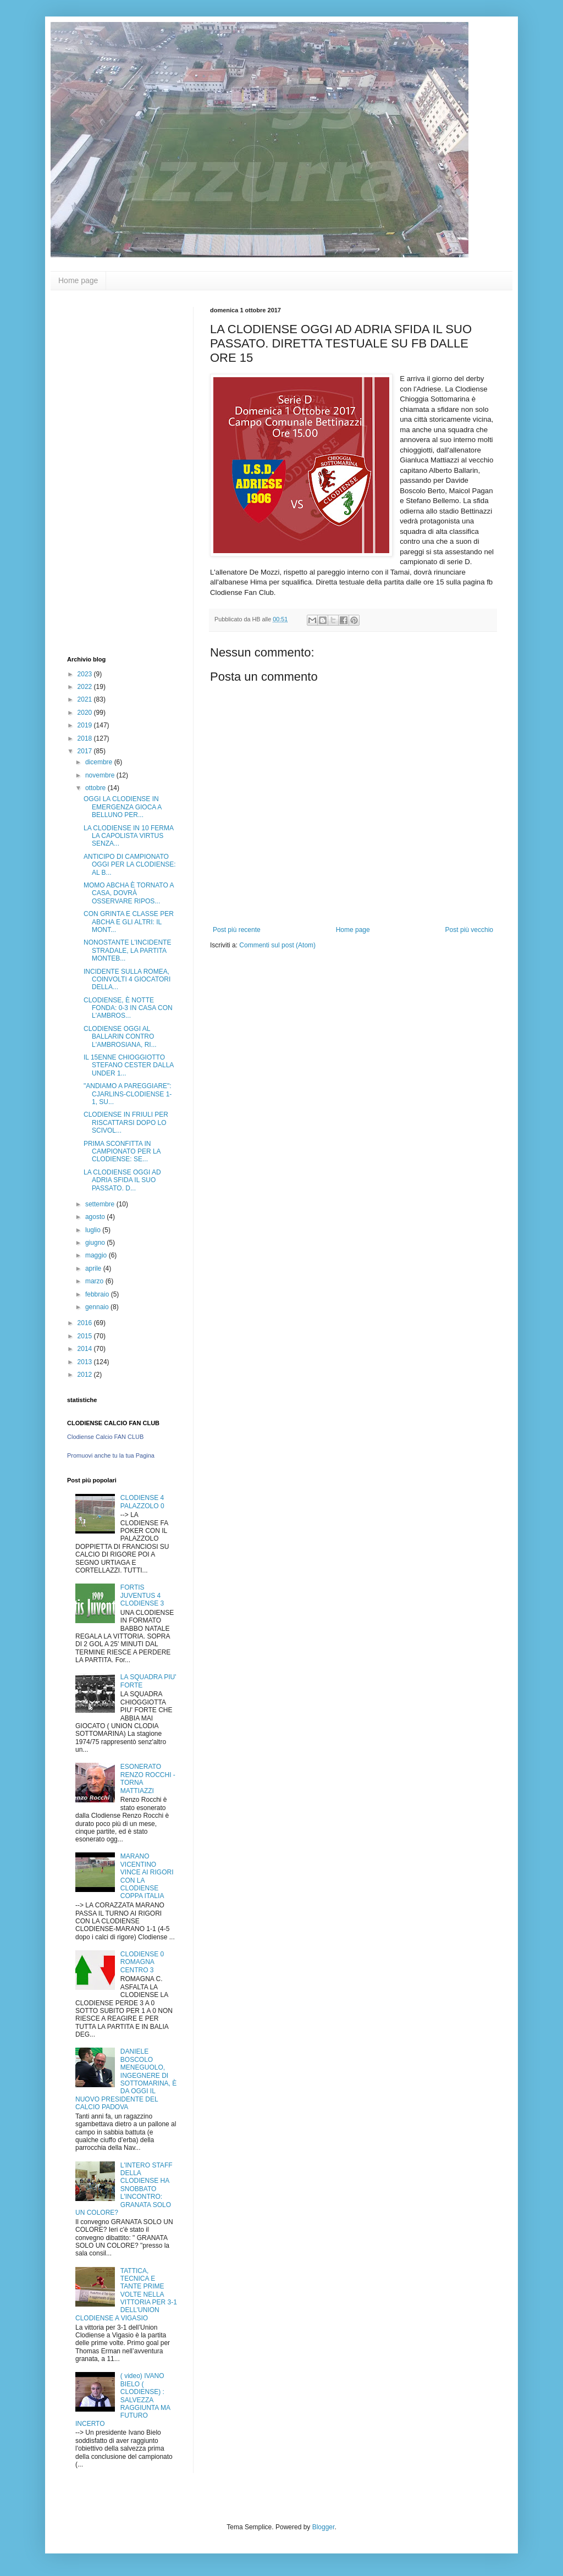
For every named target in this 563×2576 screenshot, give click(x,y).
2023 (86, 674)
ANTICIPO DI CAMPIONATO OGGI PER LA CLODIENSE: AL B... (130, 864)
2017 (86, 751)
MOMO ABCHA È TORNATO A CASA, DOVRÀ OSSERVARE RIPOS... (129, 893)
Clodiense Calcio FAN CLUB (105, 1436)
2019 (86, 725)
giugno (96, 1242)
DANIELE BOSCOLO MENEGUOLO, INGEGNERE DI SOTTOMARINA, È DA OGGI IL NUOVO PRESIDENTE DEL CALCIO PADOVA (125, 2079)
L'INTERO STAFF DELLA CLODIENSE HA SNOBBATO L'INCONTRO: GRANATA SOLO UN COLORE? (124, 2188)
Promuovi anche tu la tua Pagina (110, 1455)
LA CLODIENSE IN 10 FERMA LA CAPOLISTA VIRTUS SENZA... (128, 836)
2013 (86, 1362)
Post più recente (237, 930)
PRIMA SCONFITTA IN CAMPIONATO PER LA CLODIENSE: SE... (122, 1151)
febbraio (98, 1294)
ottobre (96, 788)
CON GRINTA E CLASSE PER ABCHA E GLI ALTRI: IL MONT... (129, 922)
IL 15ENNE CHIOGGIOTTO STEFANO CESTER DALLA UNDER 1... (129, 1065)
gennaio (98, 1307)
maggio (97, 1255)
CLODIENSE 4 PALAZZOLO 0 (142, 1501)
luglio (93, 1230)
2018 (86, 738)
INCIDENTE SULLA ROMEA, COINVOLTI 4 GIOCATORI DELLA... (127, 979)
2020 (86, 712)
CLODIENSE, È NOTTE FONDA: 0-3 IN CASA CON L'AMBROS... (128, 1008)
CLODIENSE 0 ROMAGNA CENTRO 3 (142, 1962)
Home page (78, 280)
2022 (86, 687)
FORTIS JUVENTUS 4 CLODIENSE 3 (142, 1595)
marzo (95, 1281)
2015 (86, 1336)
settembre (101, 1204)
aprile (94, 1268)
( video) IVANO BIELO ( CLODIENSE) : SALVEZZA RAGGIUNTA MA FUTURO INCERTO (122, 2399)
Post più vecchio (469, 930)
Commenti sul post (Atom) (277, 945)
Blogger (323, 2527)
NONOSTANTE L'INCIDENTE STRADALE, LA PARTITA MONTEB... (127, 950)
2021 (86, 699)
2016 (86, 1323)
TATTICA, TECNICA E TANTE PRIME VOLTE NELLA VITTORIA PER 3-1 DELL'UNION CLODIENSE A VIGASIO (126, 2294)
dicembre (99, 762)
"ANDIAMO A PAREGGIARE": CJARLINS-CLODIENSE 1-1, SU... (128, 1094)
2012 (86, 1374)
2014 (86, 1349)
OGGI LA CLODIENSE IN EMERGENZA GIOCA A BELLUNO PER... (123, 807)
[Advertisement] (111, 472)
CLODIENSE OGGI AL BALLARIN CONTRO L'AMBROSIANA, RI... (120, 1037)
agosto (96, 1217)
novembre (101, 775)
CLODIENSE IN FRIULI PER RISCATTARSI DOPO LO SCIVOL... (126, 1122)
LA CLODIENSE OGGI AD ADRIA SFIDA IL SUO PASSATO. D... (122, 1180)
